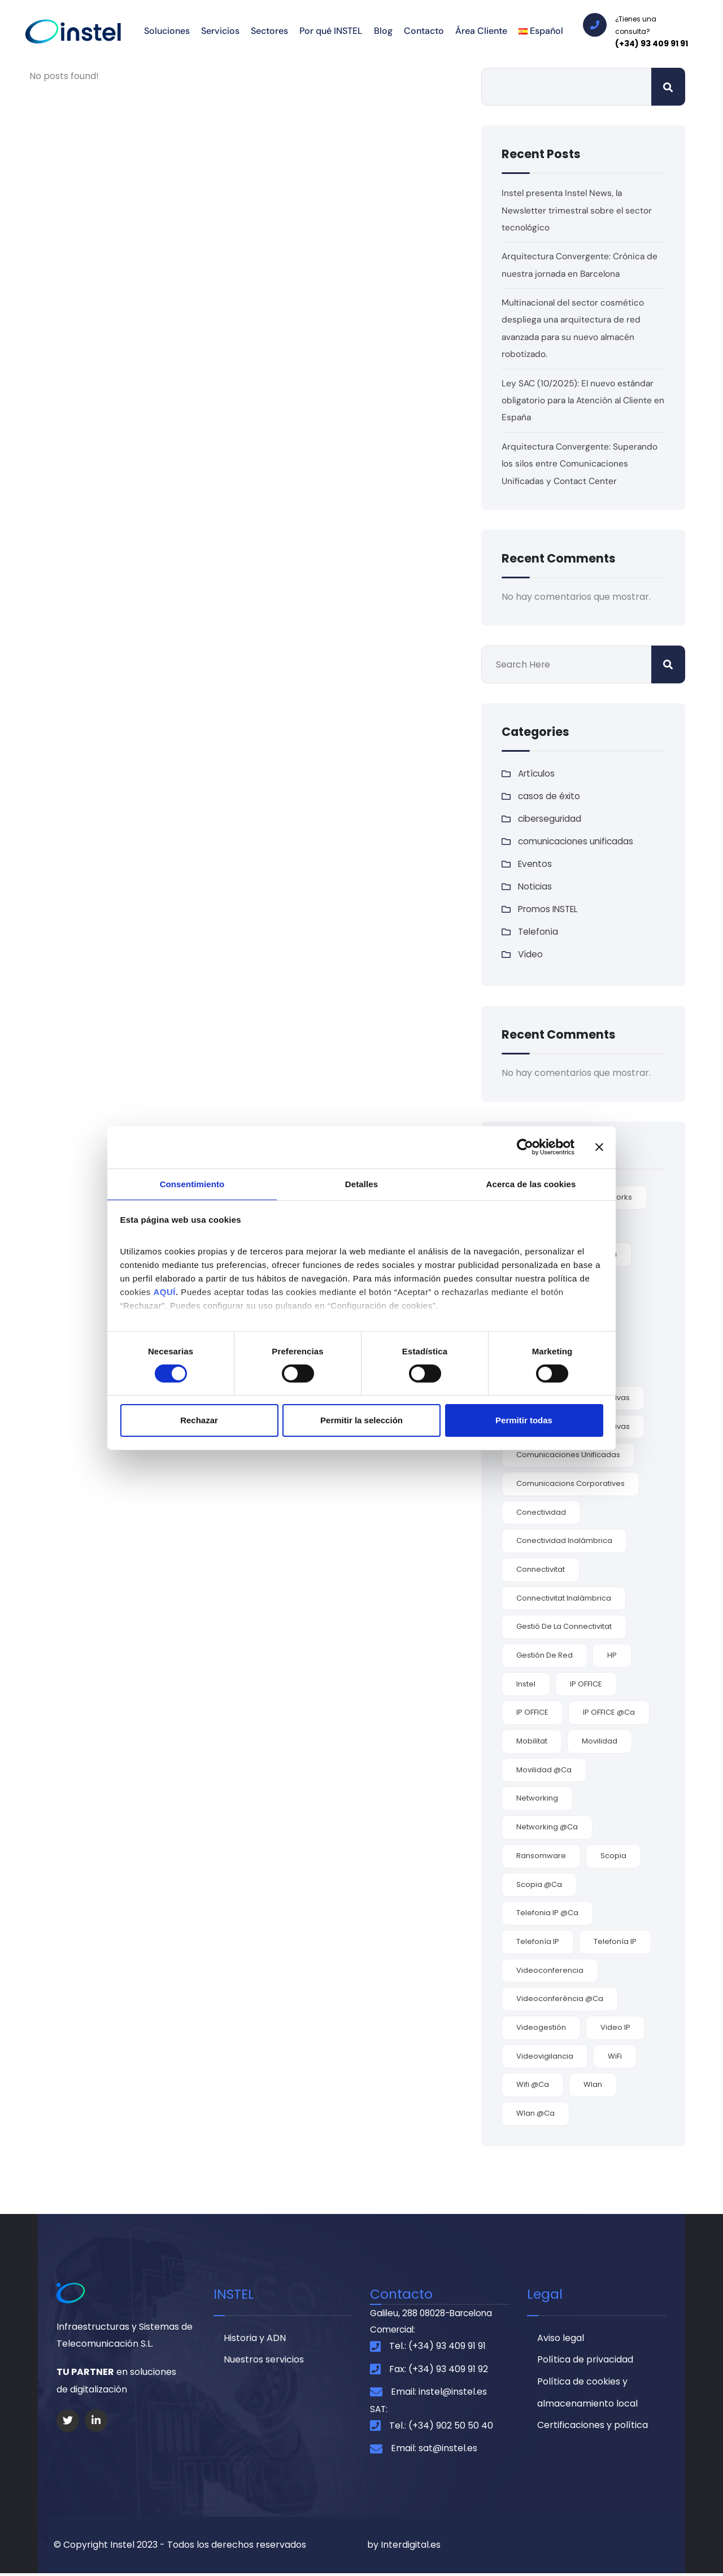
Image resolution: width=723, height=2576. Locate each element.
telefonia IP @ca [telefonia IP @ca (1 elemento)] (547, 1912)
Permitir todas (523, 1421)
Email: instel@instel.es (439, 2393)
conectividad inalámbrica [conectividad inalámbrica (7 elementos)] (564, 1540)
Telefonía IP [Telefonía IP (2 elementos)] (615, 1941)
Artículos (538, 773)
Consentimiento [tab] (192, 1183)
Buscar (668, 87)
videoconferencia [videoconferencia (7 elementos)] (549, 1970)
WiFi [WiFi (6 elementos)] (615, 2056)
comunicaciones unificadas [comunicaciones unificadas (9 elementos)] (568, 1454)
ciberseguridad (551, 818)
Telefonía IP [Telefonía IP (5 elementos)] (537, 1941)
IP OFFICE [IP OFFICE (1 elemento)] (532, 1712)
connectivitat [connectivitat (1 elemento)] (540, 1569)
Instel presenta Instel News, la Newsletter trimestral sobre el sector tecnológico (578, 210)
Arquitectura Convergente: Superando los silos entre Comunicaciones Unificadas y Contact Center (580, 464)
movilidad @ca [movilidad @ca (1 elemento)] (544, 1769)
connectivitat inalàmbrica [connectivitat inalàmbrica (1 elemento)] (563, 1598)
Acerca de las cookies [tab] (531, 1183)
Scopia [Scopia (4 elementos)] (613, 1855)
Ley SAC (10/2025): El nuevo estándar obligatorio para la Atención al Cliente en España (579, 400)
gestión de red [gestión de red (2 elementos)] (544, 1655)
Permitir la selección (361, 1421)
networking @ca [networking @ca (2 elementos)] (547, 1826)
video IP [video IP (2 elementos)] (615, 2027)
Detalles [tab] (361, 1183)
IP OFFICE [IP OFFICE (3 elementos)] (586, 1684)
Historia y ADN (255, 2339)
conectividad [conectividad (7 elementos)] (541, 1512)
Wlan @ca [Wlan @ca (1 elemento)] (535, 2113)
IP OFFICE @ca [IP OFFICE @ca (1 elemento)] (609, 1712)
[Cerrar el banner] (599, 1146)
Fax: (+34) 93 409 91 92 (438, 2370)
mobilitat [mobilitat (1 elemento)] (531, 1741)
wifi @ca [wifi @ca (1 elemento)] (532, 2084)
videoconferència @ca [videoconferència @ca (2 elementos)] (559, 1998)
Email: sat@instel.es (434, 2450)
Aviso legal (560, 2339)
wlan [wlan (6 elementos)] (592, 2084)
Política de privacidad (585, 2361)
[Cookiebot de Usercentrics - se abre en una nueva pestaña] (525, 1146)
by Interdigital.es (404, 2546)
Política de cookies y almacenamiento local (587, 2395)
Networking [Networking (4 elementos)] (537, 1798)
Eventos (536, 863)
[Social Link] (67, 2420)
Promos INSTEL (550, 909)
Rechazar (199, 1421)
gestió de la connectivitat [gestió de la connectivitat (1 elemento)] (564, 1626)
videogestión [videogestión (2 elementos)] (541, 2027)
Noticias (535, 886)
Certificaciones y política (592, 2429)
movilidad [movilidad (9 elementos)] (599, 1741)
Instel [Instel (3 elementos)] (525, 1684)
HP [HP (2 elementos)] (612, 1655)
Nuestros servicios (264, 2361)
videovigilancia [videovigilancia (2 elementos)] (544, 2056)
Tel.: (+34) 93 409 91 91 (437, 2348)
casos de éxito (549, 796)
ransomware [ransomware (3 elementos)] (541, 1855)
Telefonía (539, 931)
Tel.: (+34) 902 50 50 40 (441, 2428)
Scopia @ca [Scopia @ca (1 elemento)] (539, 1884)
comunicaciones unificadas (578, 841)
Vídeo (531, 954)
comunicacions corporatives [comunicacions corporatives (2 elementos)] (570, 1483)
